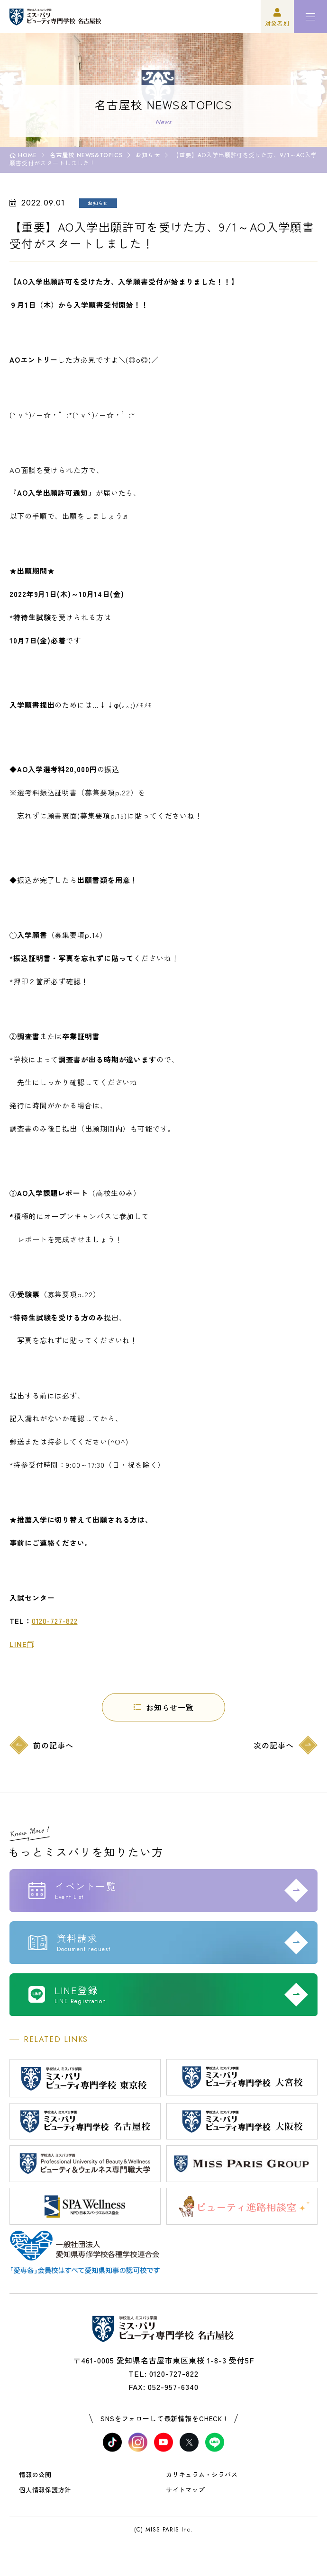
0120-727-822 (55, 1621)
